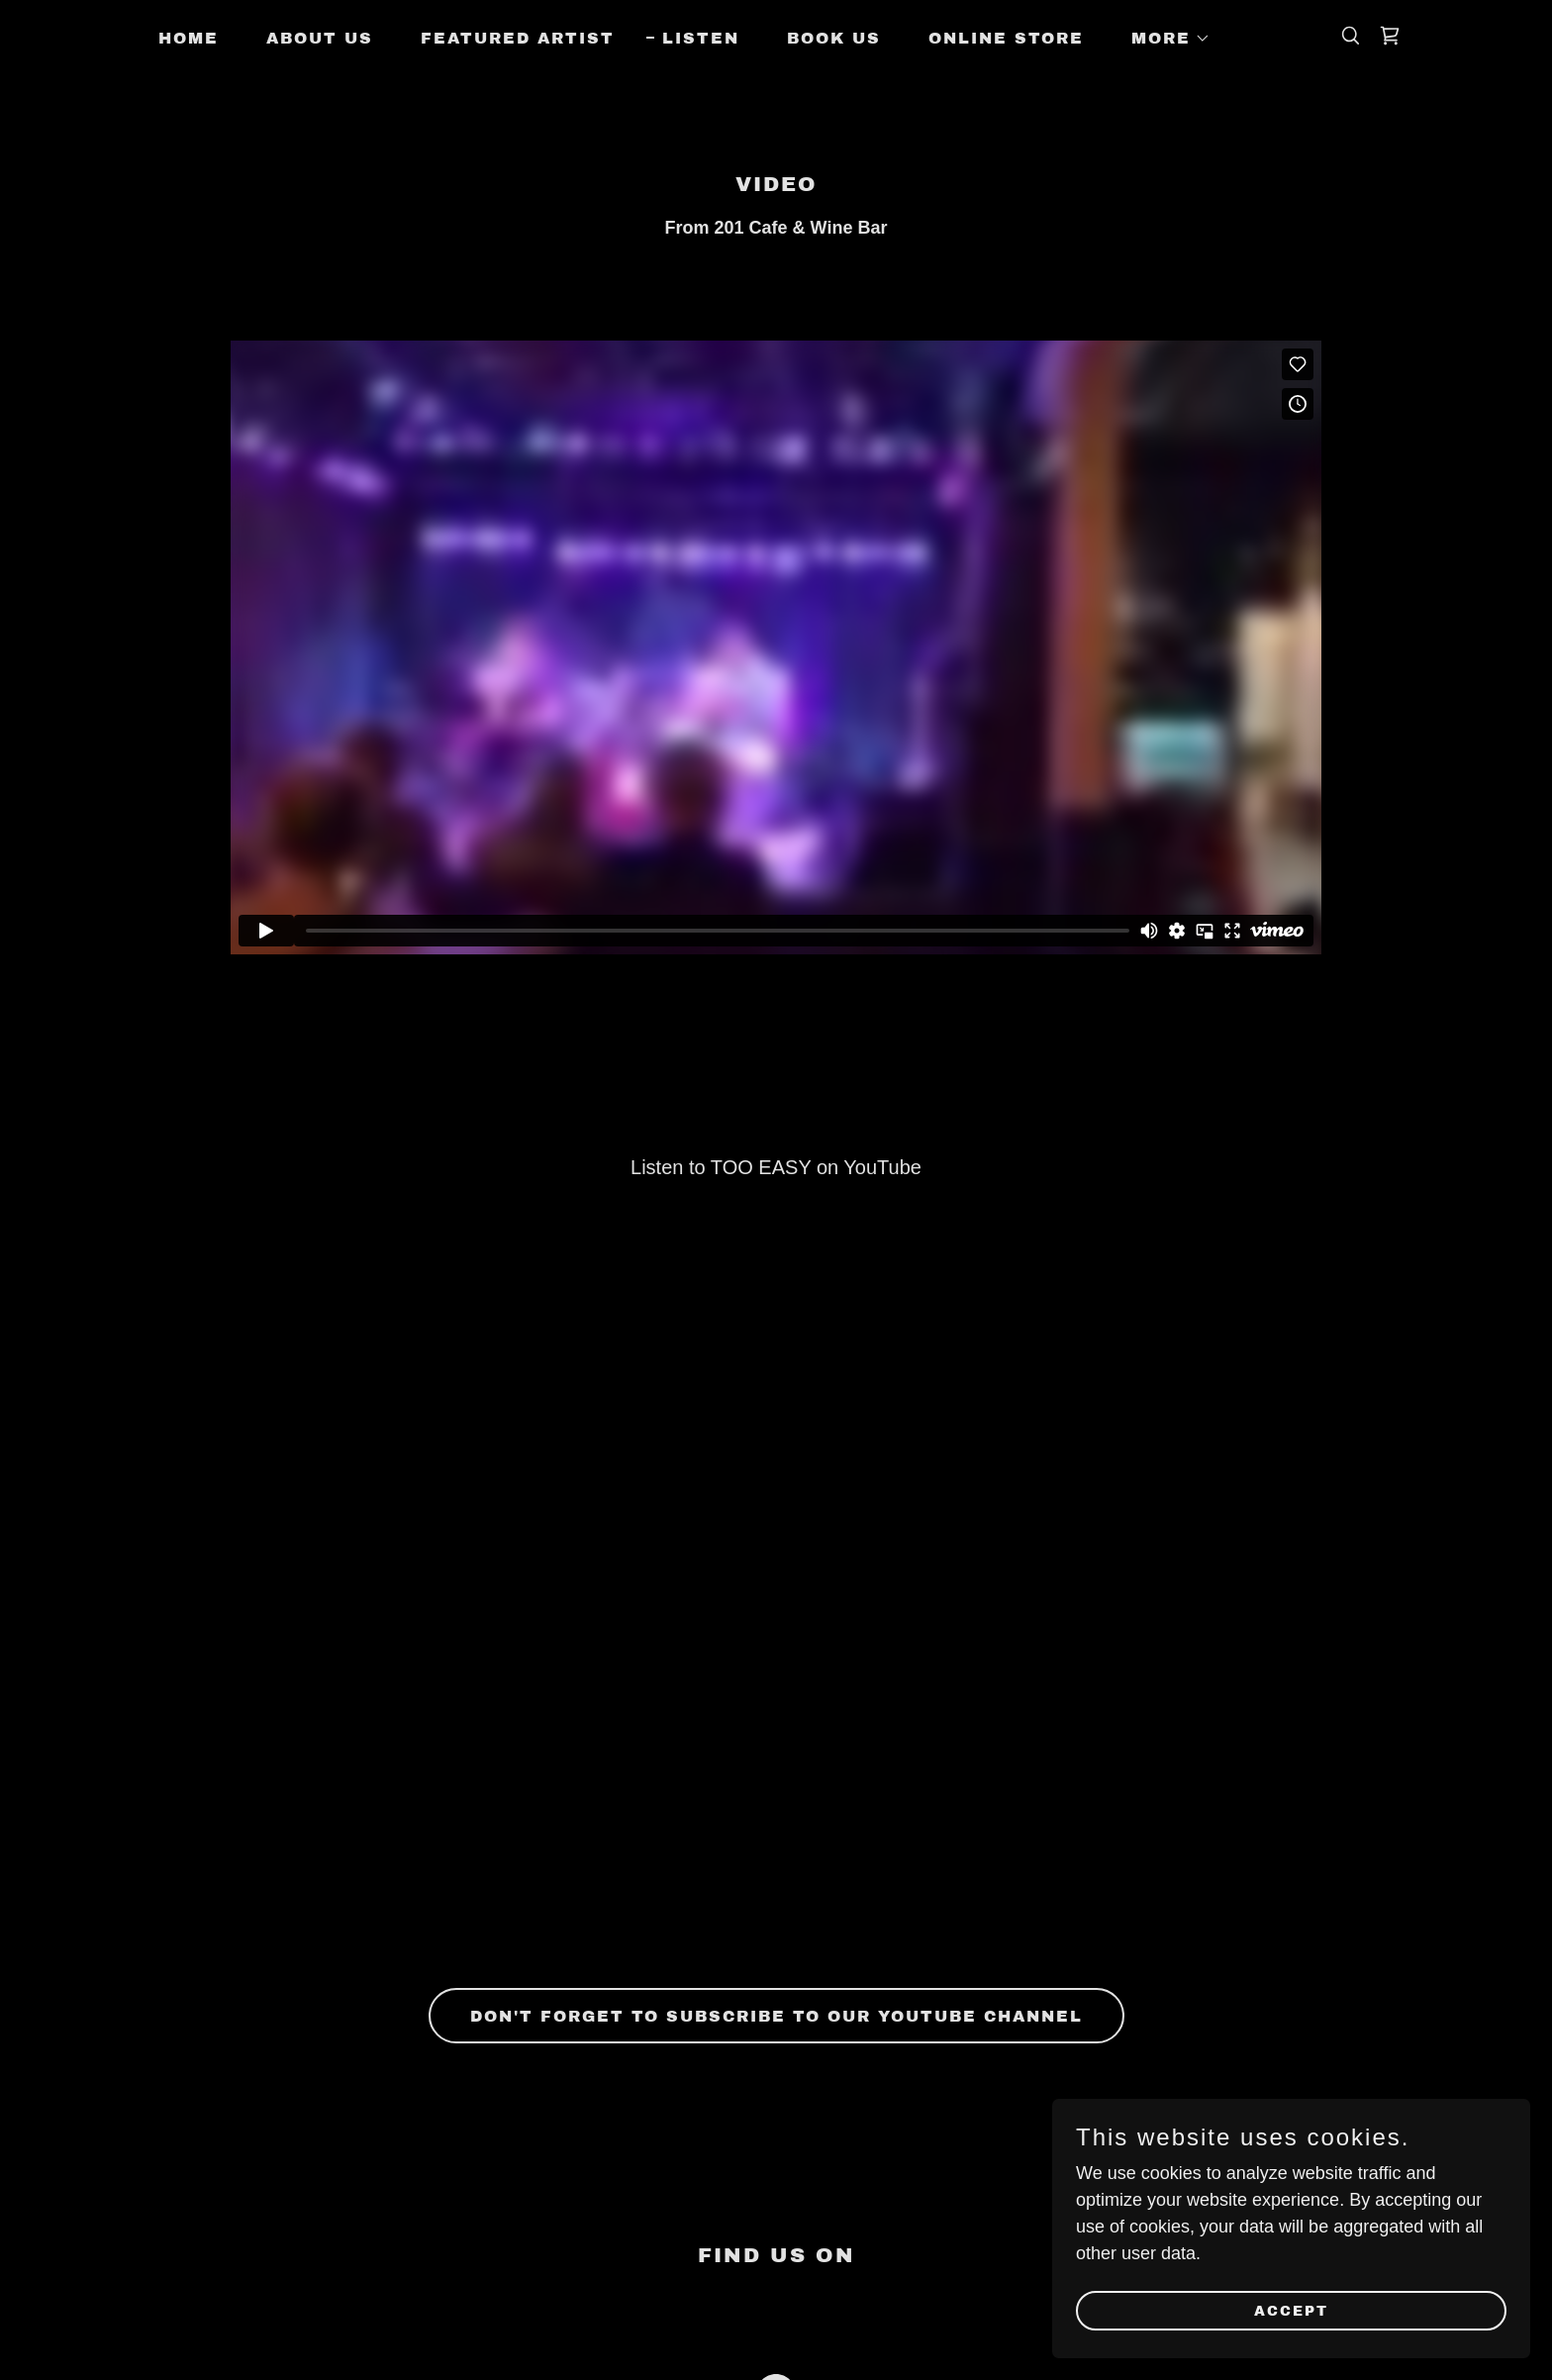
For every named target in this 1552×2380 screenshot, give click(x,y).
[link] (1389, 35)
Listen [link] (700, 38)
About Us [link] (319, 38)
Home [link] (188, 38)
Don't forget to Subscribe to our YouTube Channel (776, 2016)
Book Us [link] (834, 38)
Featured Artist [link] (518, 38)
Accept (1331, 2309)
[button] (1163, 38)
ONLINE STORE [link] (1006, 38)
